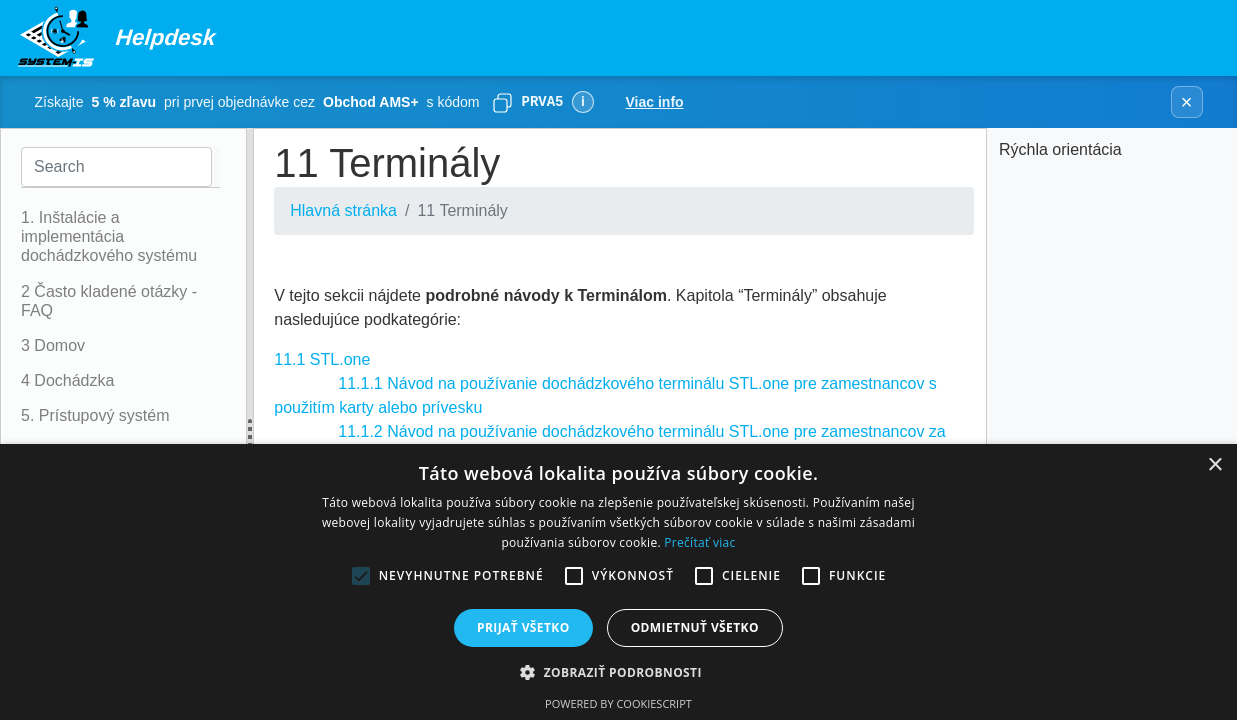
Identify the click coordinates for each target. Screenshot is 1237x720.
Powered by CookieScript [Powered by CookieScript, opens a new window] (618, 703)
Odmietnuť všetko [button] (695, 627)
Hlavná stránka (343, 210)
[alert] (618, 582)
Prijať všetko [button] (523, 627)
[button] (618, 672)
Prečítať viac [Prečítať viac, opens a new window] (699, 542)
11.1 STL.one (322, 359)
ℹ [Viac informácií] (582, 101)
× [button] (1214, 465)
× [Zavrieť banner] (1187, 102)
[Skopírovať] (502, 102)
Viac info (655, 102)
